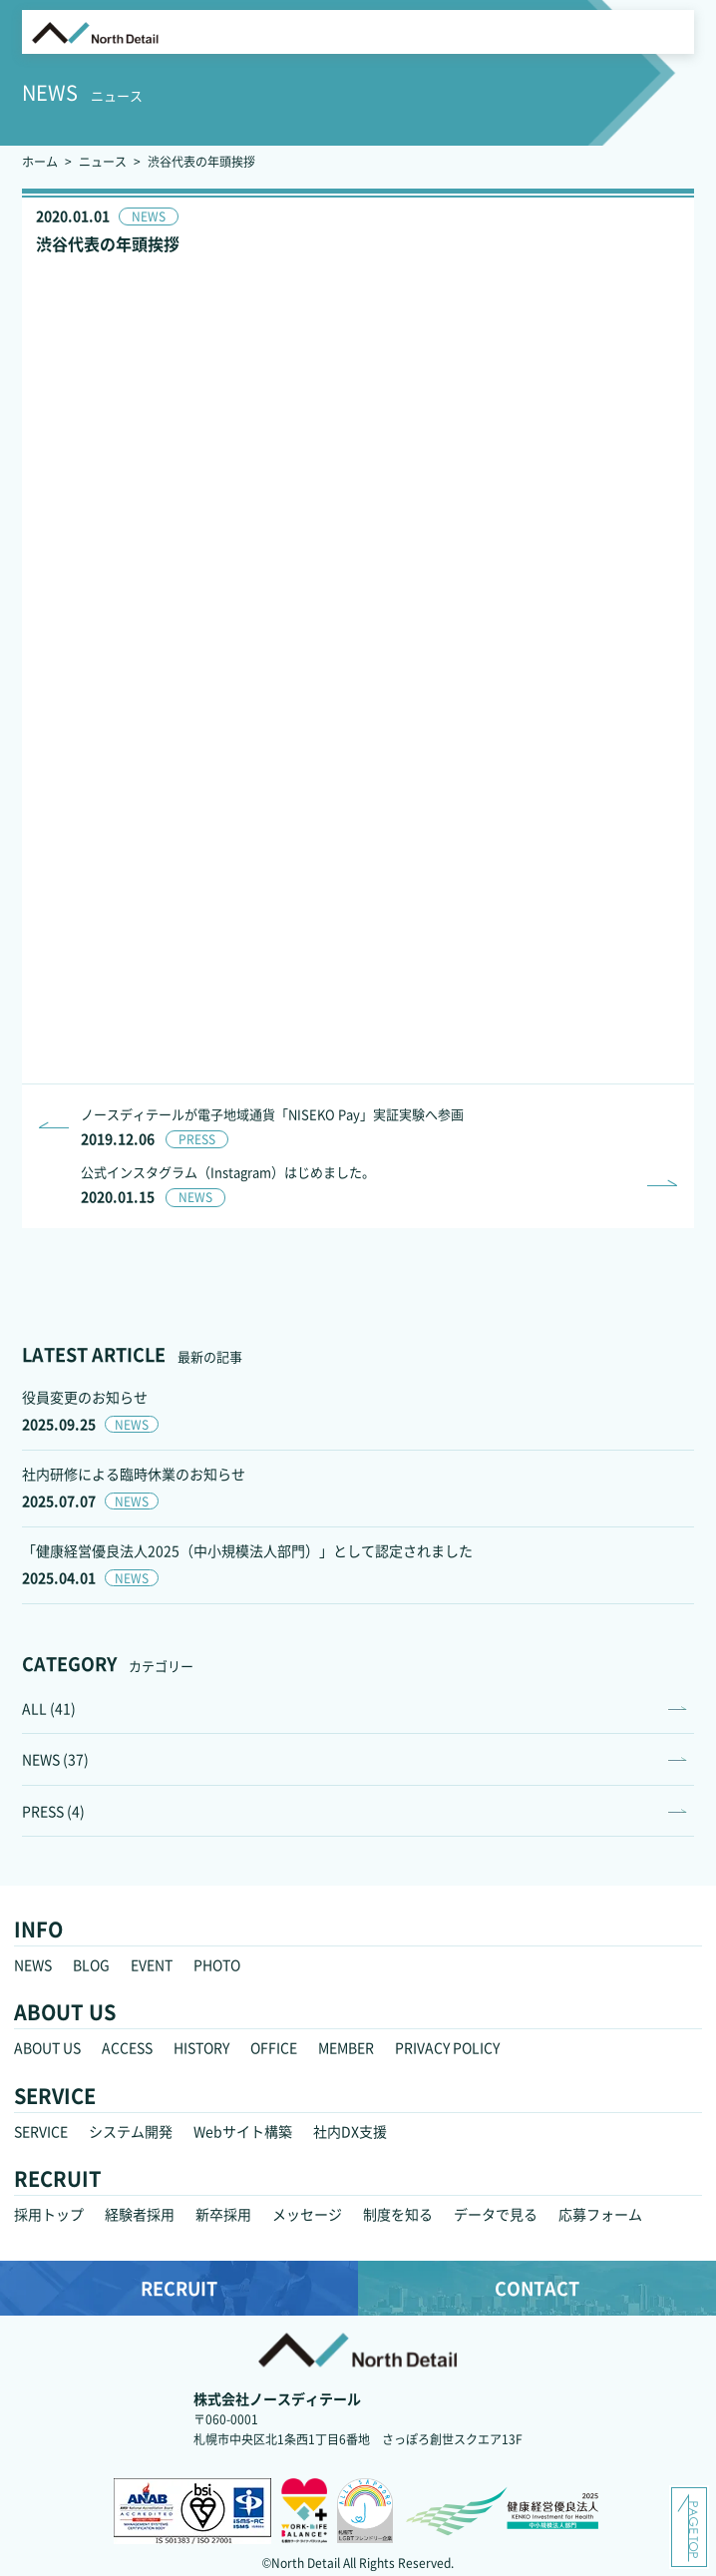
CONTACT (537, 2288)
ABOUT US (47, 2047)
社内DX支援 (350, 2131)
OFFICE (273, 2047)
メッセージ (307, 2214)
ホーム (40, 161)
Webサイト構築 (242, 2131)
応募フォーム (600, 2214)
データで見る (495, 2214)
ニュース (103, 161)
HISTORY (201, 2047)
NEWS (33, 1964)
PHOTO (216, 1964)
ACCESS (127, 2047)
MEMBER (346, 2047)
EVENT (152, 1964)
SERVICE (41, 2131)
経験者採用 (140, 2214)
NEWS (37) (55, 1759)
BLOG (91, 1964)
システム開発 (131, 2131)
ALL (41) (49, 1708)
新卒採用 (223, 2214)
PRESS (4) (53, 1811)
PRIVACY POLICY (447, 2047)
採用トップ (49, 2214)
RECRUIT (179, 2288)
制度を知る (398, 2214)
